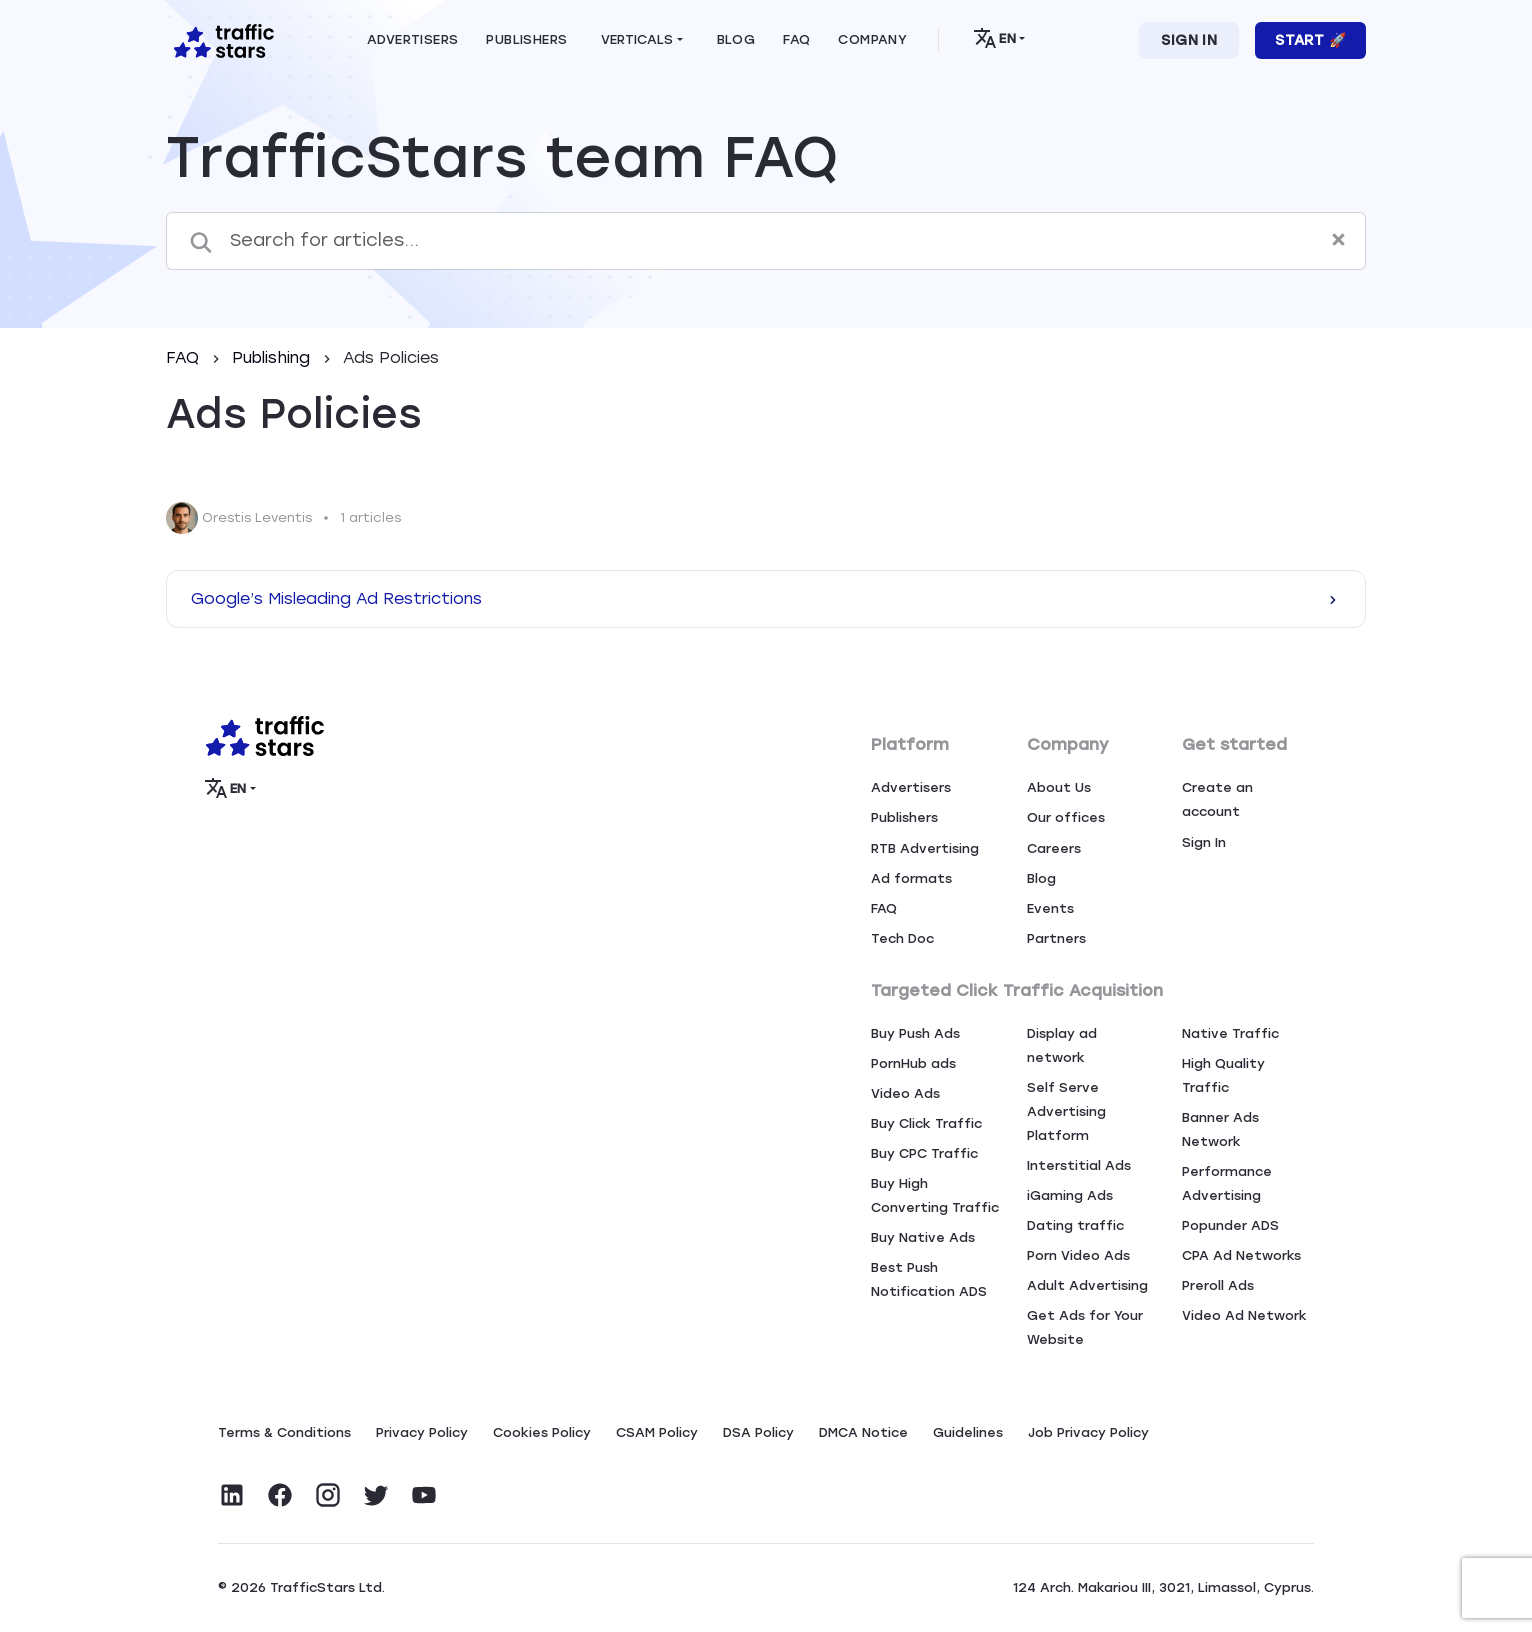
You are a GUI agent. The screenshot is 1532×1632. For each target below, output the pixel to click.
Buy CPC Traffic (924, 1153)
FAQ (185, 357)
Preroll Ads (1218, 1285)
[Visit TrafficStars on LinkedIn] (232, 1495)
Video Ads (905, 1093)
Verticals (637, 39)
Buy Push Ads (915, 1033)
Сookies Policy (542, 1432)
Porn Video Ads (1078, 1255)
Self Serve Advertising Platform (1066, 1111)
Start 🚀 (1310, 40)
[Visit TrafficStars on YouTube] (424, 1495)
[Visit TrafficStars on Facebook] (280, 1495)
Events (1050, 908)
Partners (1056, 938)
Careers (1054, 848)
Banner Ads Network (1220, 1129)
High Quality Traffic (1223, 1075)
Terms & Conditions (284, 1432)
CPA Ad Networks (1241, 1255)
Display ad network (1062, 1045)
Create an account (1217, 799)
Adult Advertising (1087, 1285)
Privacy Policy (422, 1432)
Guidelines (968, 1432)
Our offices (1066, 817)
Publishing (273, 357)
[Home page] (220, 39)
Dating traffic (1075, 1225)
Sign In (1189, 40)
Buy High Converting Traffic (935, 1195)
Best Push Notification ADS (929, 1279)
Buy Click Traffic (926, 1123)
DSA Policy (758, 1432)
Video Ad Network (1244, 1315)
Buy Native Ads (923, 1237)
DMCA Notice (863, 1432)
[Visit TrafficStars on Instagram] (328, 1495)
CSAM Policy (657, 1432)
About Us (1059, 787)
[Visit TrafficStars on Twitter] (376, 1495)
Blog (1041, 878)
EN (994, 38)
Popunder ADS (1230, 1225)
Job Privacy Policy (1088, 1432)
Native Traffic (1230, 1033)
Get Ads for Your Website (1085, 1327)
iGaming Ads (1070, 1195)
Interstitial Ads (1079, 1165)
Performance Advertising (1227, 1183)
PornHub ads (913, 1063)
